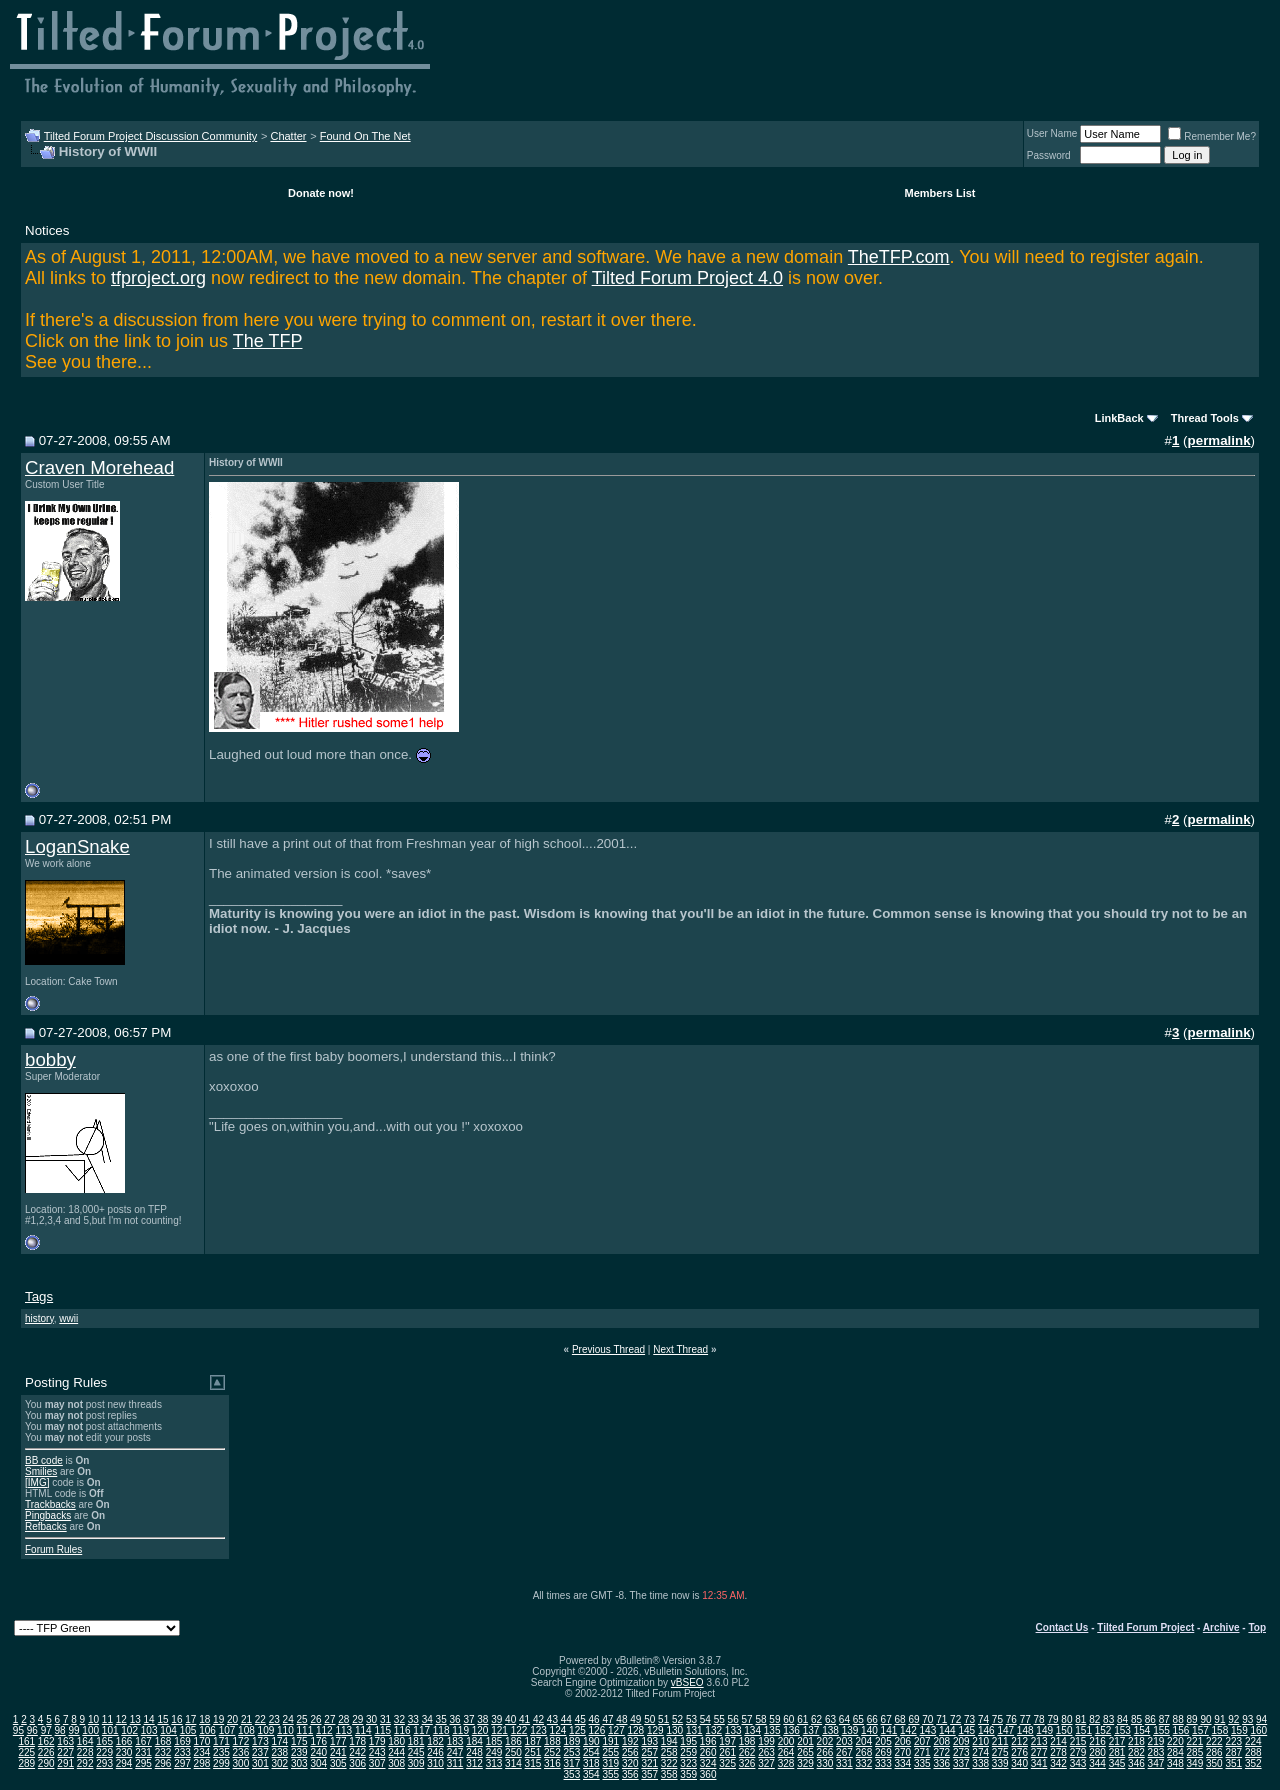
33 (413, 1719)
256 (630, 1752)
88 (1178, 1719)
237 (260, 1752)
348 (1175, 1763)
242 (357, 1752)
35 (441, 1719)
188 (552, 1741)
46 (594, 1719)
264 (786, 1752)
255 (610, 1752)
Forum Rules (53, 1549)
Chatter (288, 136)
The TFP (268, 341)
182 (435, 1741)
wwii (68, 1318)
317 (572, 1763)
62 (816, 1719)
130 (674, 1730)
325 (727, 1763)
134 (752, 1730)
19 (218, 1719)
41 (524, 1719)
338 (980, 1763)
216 (1097, 1741)
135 (772, 1730)
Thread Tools (1205, 418)
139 (850, 1730)
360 (708, 1774)
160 (1258, 1730)
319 (610, 1763)
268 (864, 1752)
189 (572, 1741)
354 (591, 1774)
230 (124, 1752)
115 (382, 1730)
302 (279, 1763)
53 (691, 1719)
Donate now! (321, 193)
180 (396, 1741)
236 (241, 1752)
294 (124, 1763)
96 (32, 1730)
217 (1117, 1741)
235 (221, 1752)
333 (883, 1763)
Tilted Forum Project (1145, 1627)
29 (357, 1719)
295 (143, 1763)
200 (786, 1741)
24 (288, 1719)
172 (241, 1741)
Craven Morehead (99, 467)
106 (207, 1730)
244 (396, 1752)
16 (176, 1719)
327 (766, 1763)
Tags (39, 1296)
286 (1214, 1752)
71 (941, 1719)
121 (499, 1730)
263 (766, 1752)
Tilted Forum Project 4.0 (687, 278)
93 (1247, 1719)
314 (513, 1763)
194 (669, 1741)
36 (454, 1719)
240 (318, 1752)
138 (830, 1730)
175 (299, 1741)
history (39, 1318)
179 (377, 1741)
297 (182, 1763)
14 (149, 1719)
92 (1233, 1719)
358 (669, 1774)
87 (1164, 1719)
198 (747, 1741)
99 (73, 1730)
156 (1181, 1730)
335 (922, 1763)
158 (1220, 1730)
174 (279, 1741)
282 (1136, 1752)
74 (983, 1719)
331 (844, 1763)
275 (1000, 1752)
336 (941, 1763)
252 (552, 1752)
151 (1083, 1730)
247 (455, 1752)
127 (616, 1730)
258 (669, 1752)
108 (246, 1730)
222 (1214, 1741)
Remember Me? (1212, 136)
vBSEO (687, 1682)
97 (46, 1730)
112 (324, 1730)
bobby (50, 1059)
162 (46, 1741)
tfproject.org (158, 278)
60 (788, 1719)
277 (1039, 1752)
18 (204, 1719)
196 (708, 1741)
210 (980, 1741)
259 (688, 1752)
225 (26, 1752)
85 (1136, 1719)
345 (1117, 1763)
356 (630, 1774)
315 (533, 1763)
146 (986, 1730)
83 (1108, 1719)
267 (844, 1752)
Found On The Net (365, 136)
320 (630, 1763)
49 (635, 1719)
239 (299, 1752)
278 (1058, 1752)
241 (338, 1752)
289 (26, 1763)
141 (889, 1730)
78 (1039, 1719)
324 (708, 1763)
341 (1039, 1763)
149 (1044, 1730)
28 (343, 1719)
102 (129, 1730)
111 (305, 1730)
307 (377, 1763)
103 (149, 1730)
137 (811, 1730)
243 (377, 1752)
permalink (1219, 440)
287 (1233, 1752)
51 (663, 1719)
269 (883, 1752)
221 (1195, 1741)
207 (922, 1741)
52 (677, 1719)
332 (864, 1763)
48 (621, 1719)
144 (947, 1730)
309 (416, 1763)
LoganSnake (77, 846)
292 (85, 1763)
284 (1175, 1752)
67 (886, 1719)
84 (1122, 1719)
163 (65, 1741)
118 (441, 1730)
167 (143, 1741)
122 (519, 1730)
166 (124, 1741)
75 (997, 1719)
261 (727, 1752)
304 (318, 1763)
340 (1019, 1763)
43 (552, 1719)
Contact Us (1062, 1627)
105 (188, 1730)
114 (363, 1730)
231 (143, 1752)
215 (1078, 1741)
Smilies (41, 1471)
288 (1253, 1752)
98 (60, 1730)
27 (329, 1719)
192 (630, 1741)
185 (494, 1741)
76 (1011, 1719)
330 (825, 1763)
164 (85, 1741)
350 (1214, 1763)
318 (591, 1763)
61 (802, 1719)
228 (85, 1752)
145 (966, 1730)
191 (610, 1741)
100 (90, 1730)
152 (1103, 1730)
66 (872, 1719)
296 (163, 1763)
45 (580, 1719)
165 (104, 1741)
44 (566, 1719)
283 (1156, 1752)
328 (786, 1763)
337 (961, 1763)
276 (1019, 1752)
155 (1161, 1730)
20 (232, 1719)
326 (747, 1763)
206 (902, 1741)
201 (805, 1741)
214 (1058, 1741)
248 (474, 1752)
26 (315, 1719)
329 (805, 1763)
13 (135, 1719)
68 (899, 1719)
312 (474, 1763)
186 (513, 1741)
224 (1253, 1741)
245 (416, 1752)
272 (941, 1752)
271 (922, 1752)
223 (1233, 1741)
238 (279, 1752)
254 (591, 1752)
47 (607, 1719)
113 (343, 1730)
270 (902, 1752)
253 (572, 1752)
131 (694, 1730)
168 (163, 1741)
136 (791, 1730)
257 (649, 1752)
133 (733, 1730)
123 (538, 1730)
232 (163, 1752)
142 (908, 1730)
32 (399, 1719)
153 (1122, 1730)
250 (513, 1752)
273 (961, 1752)
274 (980, 1752)
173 (260, 1741)
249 (494, 1752)
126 (597, 1730)
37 (468, 1719)
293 (104, 1763)
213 (1039, 1741)
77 (1025, 1719)
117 (421, 1730)
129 (655, 1730)
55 (719, 1719)
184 (474, 1741)
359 (688, 1774)
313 (494, 1763)
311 (455, 1763)
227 (65, 1752)
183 (455, 1741)
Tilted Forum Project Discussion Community (151, 136)
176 (318, 1741)
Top (1257, 1627)
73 (969, 1719)
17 (190, 1719)
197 (727, 1741)
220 (1175, 1741)
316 (552, 1763)
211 (1000, 1741)
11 (107, 1719)
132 (713, 1730)
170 (202, 1741)
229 (104, 1752)
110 (285, 1730)
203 (844, 1741)
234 (202, 1752)
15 (162, 1719)
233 (182, 1752)
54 (705, 1719)
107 (227, 1730)
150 (1064, 1730)
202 (825, 1741)
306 (357, 1763)
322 (669, 1763)
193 (649, 1741)
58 (760, 1719)
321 (649, 1763)
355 (610, 1774)
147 (1005, 1730)
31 (385, 1719)
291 (65, 1763)
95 (18, 1730)
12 (121, 1719)
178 (357, 1741)
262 (747, 1752)
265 (805, 1752)
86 (1150, 1719)
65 (858, 1719)
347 (1156, 1763)
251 (533, 1752)
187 (533, 1741)
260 (708, 1752)
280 (1097, 1752)
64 (844, 1719)
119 (460, 1730)
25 (302, 1719)
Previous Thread (608, 1349)
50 (649, 1719)
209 (961, 1741)
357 (649, 1774)
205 (883, 1741)
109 (266, 1730)
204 (864, 1741)
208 (941, 1741)
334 (902, 1763)
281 (1117, 1752)
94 (1261, 1719)
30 (371, 1719)
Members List (940, 193)
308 (396, 1763)
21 (246, 1719)
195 (688, 1741)
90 (1205, 1719)
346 (1136, 1763)
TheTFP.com (899, 257)
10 (93, 1719)
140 (869, 1730)
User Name (1052, 133)
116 (402, 1730)
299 (221, 1763)
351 (1233, 1763)
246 (435, 1752)
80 (1066, 1719)
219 (1156, 1741)
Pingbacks (48, 1515)
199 (766, 1741)
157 (1200, 1730)
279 (1078, 1752)
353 (572, 1774)
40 (510, 1719)
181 (416, 1741)
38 (482, 1719)
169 (182, 1741)
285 (1195, 1752)
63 (830, 1719)
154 (1142, 1730)
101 (110, 1730)
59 (774, 1719)
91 (1219, 1719)
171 (221, 1741)
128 (635, 1730)
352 (1253, 1763)
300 (241, 1763)
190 (591, 1741)
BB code (44, 1460)
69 (913, 1719)
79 (1052, 1719)
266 (825, 1752)
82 (1094, 1719)
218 (1136, 1741)
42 (538, 1719)
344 (1097, 1763)
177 (338, 1741)
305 (338, 1763)
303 (299, 1763)
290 (46, 1763)
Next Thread (680, 1349)
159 (1239, 1730)
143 (928, 1730)
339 (1000, 1763)
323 (688, 1763)
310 (435, 1763)
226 (46, 1752)
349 (1195, 1763)
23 (274, 1719)
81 (1080, 1719)
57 (747, 1719)
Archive (1221, 1627)
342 (1058, 1763)
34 (427, 1719)
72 (955, 1719)
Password (1049, 155)
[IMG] (37, 1482)
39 (496, 1719)
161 (26, 1741)
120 (480, 1730)
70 (927, 1719)
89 (1192, 1719)
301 (260, 1763)
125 (577, 1730)
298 (202, 1763)
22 (260, 1719)
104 (168, 1730)
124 (558, 1730)
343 (1078, 1763)
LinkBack (1119, 418)
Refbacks (46, 1526)
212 (1019, 1741)
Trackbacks (50, 1504)
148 (1025, 1730)
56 (733, 1719)
